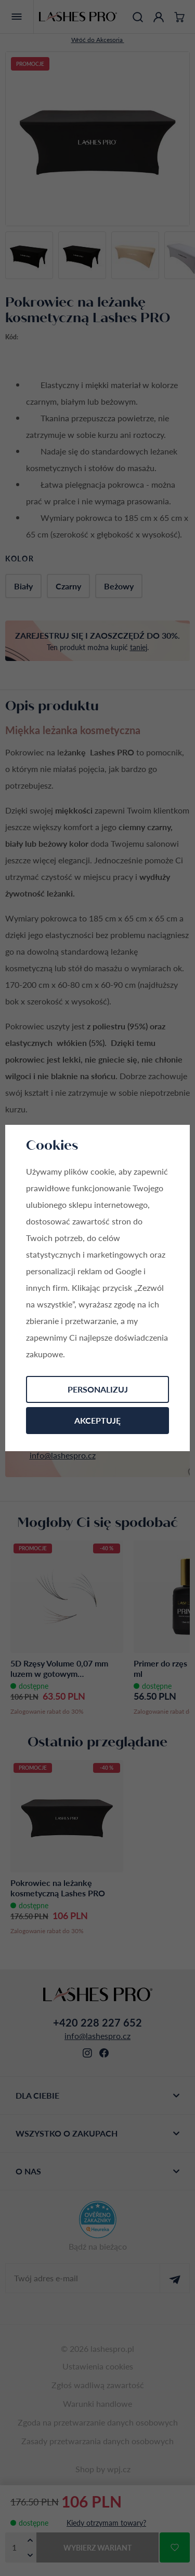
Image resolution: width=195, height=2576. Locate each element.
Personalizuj (98, 1389)
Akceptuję (97, 1420)
